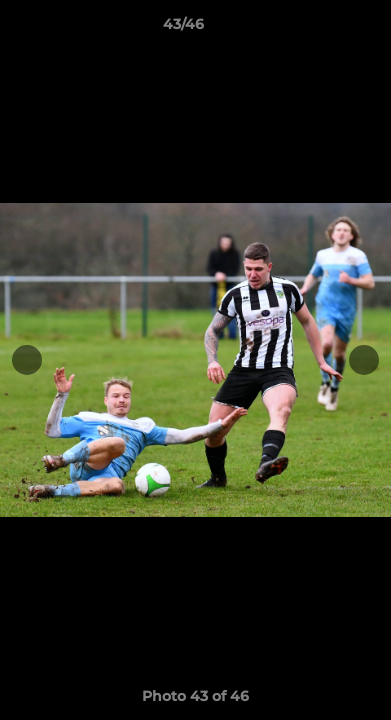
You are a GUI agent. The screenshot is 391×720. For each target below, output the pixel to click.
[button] (319, 29)
